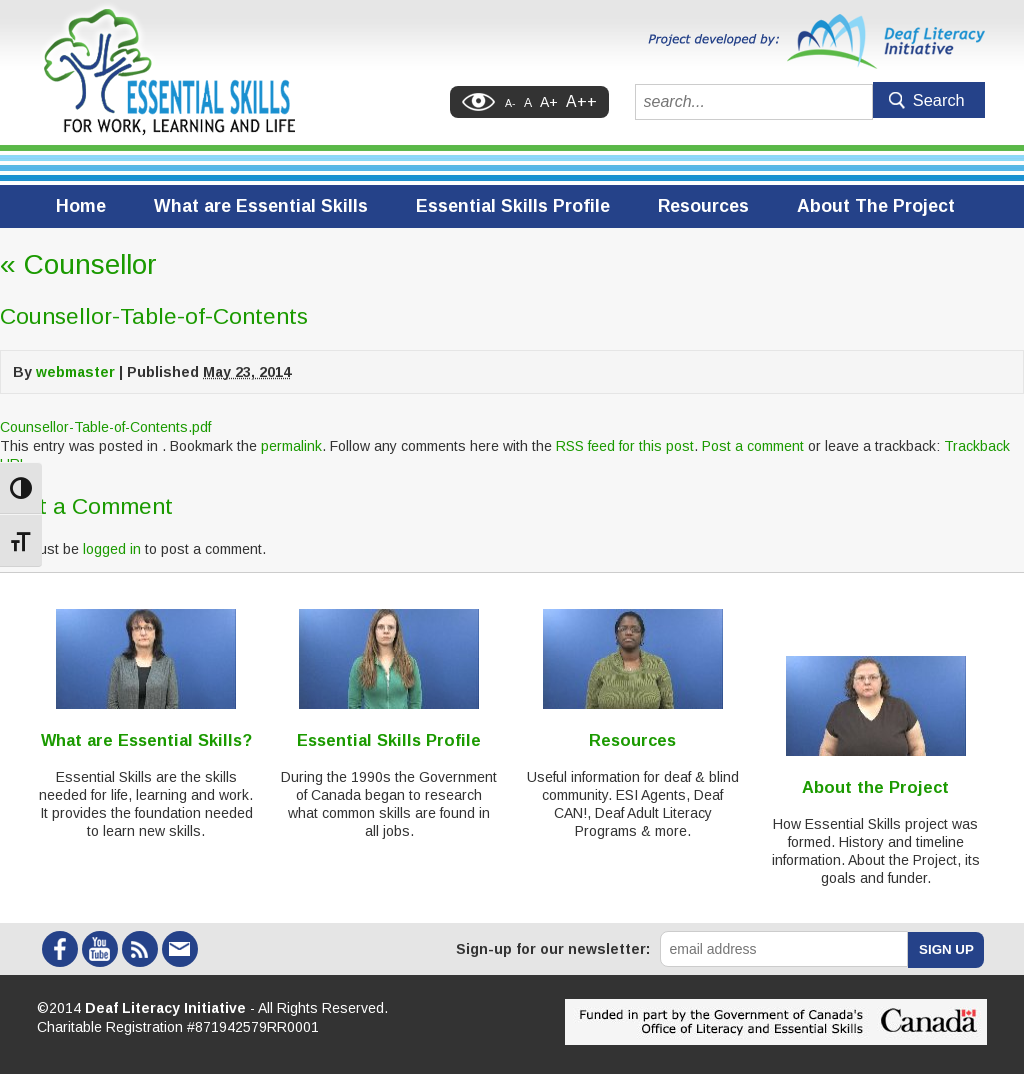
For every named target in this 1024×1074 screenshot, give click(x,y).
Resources (703, 206)
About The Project (876, 206)
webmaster (75, 372)
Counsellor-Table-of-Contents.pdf (105, 427)
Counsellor (78, 264)
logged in (112, 549)
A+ (549, 102)
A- (510, 103)
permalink (291, 446)
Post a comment (753, 446)
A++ (581, 101)
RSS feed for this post (625, 446)
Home (81, 206)
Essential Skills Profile (513, 206)
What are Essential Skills (261, 206)
